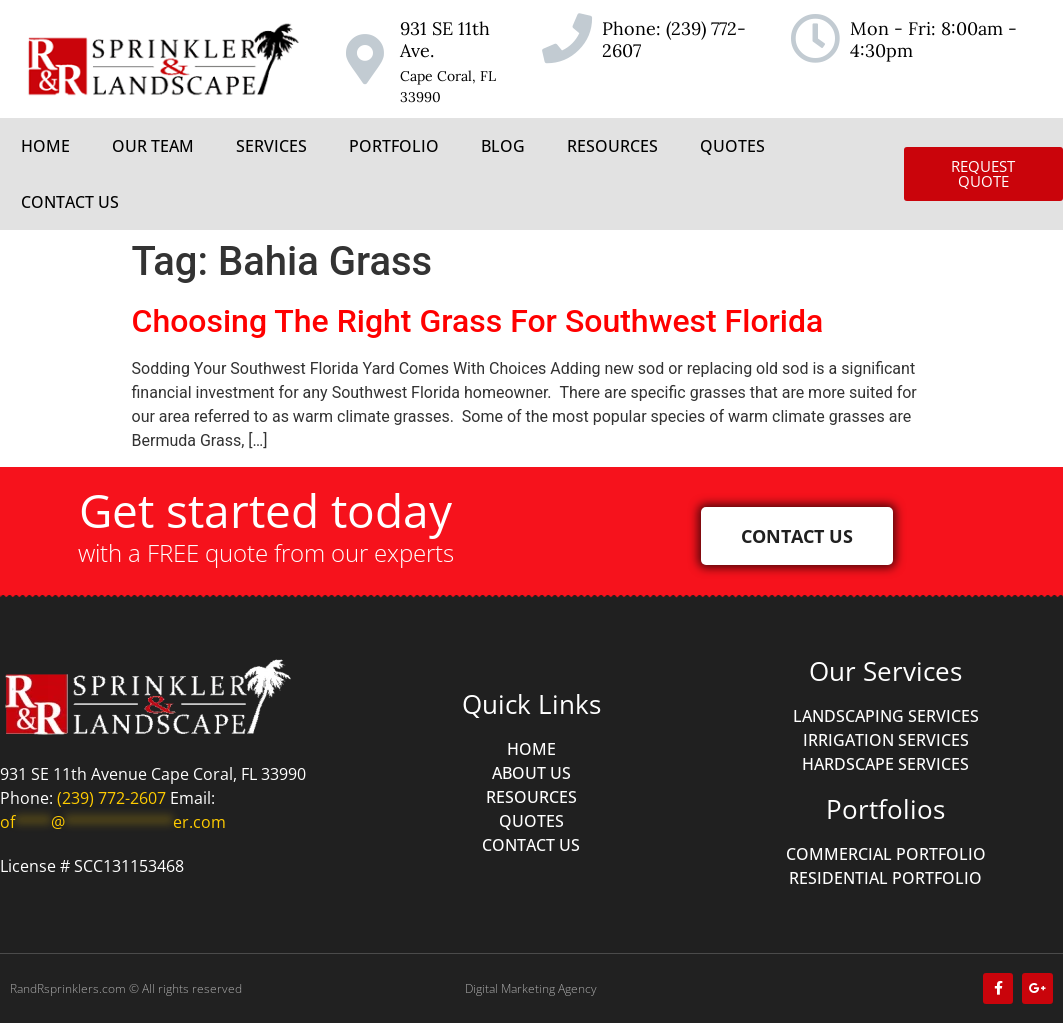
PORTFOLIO (394, 146)
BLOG (503, 146)
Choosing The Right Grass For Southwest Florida (478, 321)
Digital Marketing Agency (531, 989)
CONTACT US (70, 202)
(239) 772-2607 (674, 39)
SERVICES (271, 146)
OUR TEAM (153, 146)
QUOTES (732, 146)
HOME (45, 146)
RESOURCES (612, 146)
